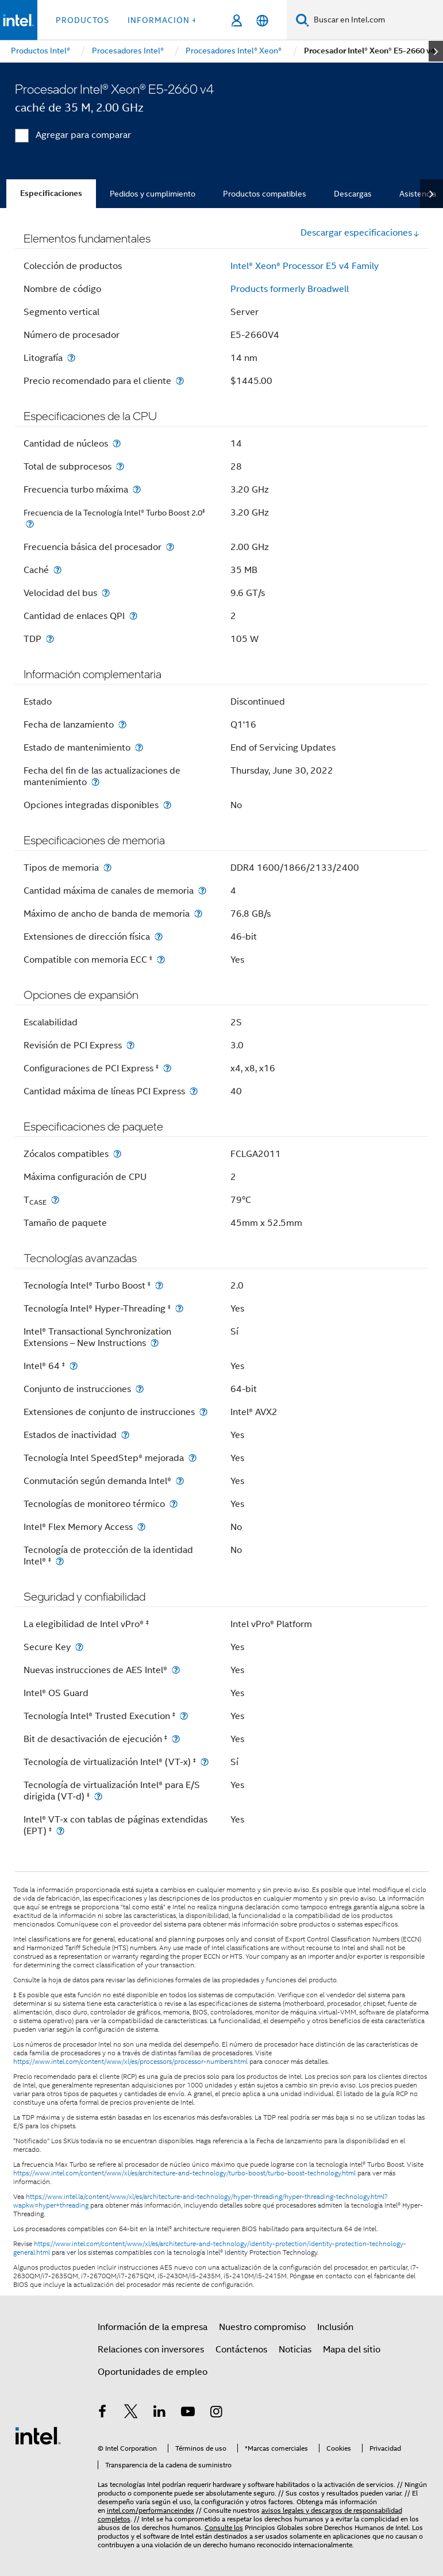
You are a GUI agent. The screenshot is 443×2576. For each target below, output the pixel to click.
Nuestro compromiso (262, 2327)
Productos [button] (82, 20)
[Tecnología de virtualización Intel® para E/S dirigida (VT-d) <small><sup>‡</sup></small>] (98, 1796)
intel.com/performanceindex (150, 2510)
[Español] (262, 20)
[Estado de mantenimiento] (139, 747)
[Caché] (57, 570)
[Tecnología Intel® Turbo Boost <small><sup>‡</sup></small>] (159, 1285)
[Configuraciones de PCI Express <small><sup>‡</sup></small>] (167, 1068)
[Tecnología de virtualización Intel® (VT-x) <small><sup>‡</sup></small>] (204, 1762)
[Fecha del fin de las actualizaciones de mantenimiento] (95, 782)
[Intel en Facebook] (103, 2413)
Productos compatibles (264, 194)
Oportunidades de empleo (152, 2372)
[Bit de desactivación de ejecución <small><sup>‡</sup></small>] (176, 1739)
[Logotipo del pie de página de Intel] (38, 2435)
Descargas (353, 194)
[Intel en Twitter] (131, 2413)
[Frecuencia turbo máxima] (136, 489)
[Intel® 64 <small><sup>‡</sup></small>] (73, 1366)
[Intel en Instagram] (216, 2413)
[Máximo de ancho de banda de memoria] (198, 913)
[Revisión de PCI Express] (130, 1045)
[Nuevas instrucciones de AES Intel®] (176, 1670)
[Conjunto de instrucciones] (139, 1389)
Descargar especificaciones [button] (360, 233)
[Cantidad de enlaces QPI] (133, 616)
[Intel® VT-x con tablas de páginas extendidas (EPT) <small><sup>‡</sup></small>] (60, 1831)
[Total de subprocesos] (120, 466)
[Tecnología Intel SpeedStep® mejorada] (192, 1458)
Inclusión (335, 2327)
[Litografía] (71, 358)
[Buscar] (302, 20)
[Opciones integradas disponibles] (167, 805)
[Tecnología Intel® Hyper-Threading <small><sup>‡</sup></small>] (179, 1308)
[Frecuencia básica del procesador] (170, 547)
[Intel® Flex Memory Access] (141, 1527)
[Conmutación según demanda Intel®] (180, 1481)
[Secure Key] (79, 1647)
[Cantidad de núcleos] (116, 443)
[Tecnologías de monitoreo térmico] (173, 1504)
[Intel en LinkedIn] (160, 2413)
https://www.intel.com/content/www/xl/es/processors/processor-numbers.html (130, 2061)
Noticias (295, 2349)
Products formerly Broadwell (289, 289)
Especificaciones (51, 193)
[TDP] (50, 639)
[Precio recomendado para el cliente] (180, 381)
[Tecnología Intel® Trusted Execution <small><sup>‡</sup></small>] (184, 1716)
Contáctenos (241, 2349)
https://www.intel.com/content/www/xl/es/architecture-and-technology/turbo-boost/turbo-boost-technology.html (184, 2173)
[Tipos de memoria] (107, 867)
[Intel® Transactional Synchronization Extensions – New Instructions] (154, 1343)
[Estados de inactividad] (125, 1435)
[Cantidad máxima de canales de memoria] (202, 890)
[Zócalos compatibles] (117, 1154)
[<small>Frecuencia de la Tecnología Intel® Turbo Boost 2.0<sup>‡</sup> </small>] (30, 524)
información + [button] (162, 20)
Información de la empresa (152, 2327)
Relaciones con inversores (151, 2349)
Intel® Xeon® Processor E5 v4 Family (304, 266)
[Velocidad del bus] (105, 593)
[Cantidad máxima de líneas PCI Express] (193, 1091)
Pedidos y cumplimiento (152, 194)
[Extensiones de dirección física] (158, 936)
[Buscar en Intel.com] (376, 20)
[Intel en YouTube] (188, 2413)
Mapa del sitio (351, 2349)
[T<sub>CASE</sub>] (55, 1200)
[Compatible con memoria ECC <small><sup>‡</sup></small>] (161, 959)
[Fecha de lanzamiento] (122, 724)
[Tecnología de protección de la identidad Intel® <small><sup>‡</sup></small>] (59, 1561)
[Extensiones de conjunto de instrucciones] (203, 1412)
